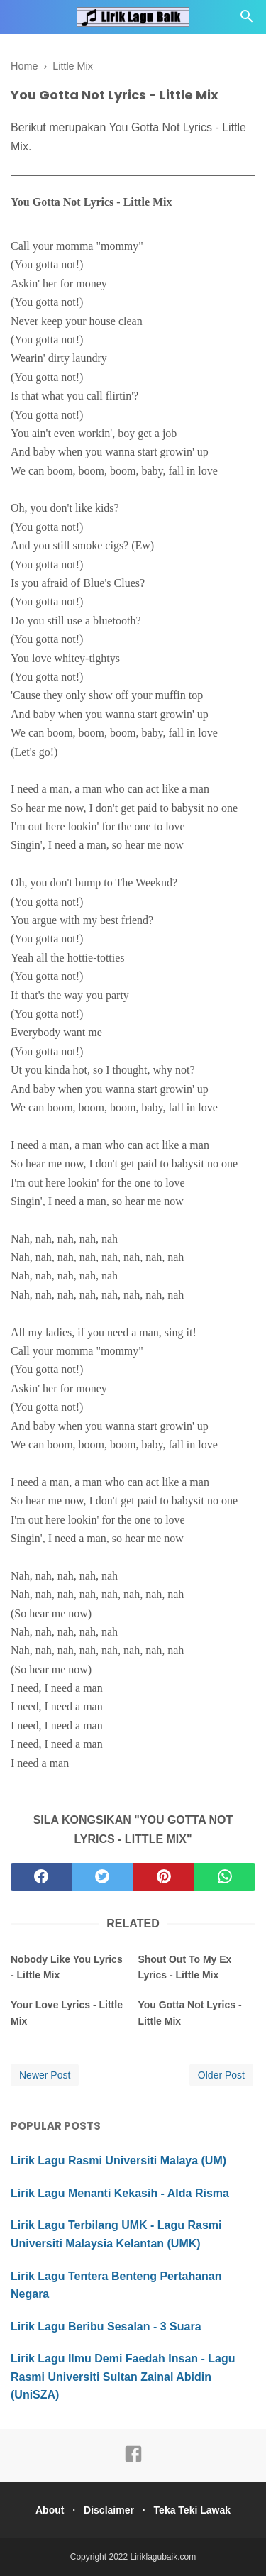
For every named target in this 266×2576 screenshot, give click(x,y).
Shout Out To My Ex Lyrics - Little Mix (184, 1967)
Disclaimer (109, 2510)
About (49, 2510)
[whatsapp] (224, 1877)
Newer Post (44, 2075)
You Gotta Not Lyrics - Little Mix (189, 2012)
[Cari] (246, 20)
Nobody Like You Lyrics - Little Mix (67, 1967)
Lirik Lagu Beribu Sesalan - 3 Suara (106, 2327)
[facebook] (41, 1877)
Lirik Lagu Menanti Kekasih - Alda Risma (120, 2193)
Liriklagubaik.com (163, 2557)
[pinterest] (163, 1877)
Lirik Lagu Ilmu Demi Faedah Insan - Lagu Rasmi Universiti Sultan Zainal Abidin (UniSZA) (123, 2376)
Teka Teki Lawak (192, 2510)
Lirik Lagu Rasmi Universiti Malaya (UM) (118, 2160)
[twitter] (102, 1877)
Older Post (221, 2075)
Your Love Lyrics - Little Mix (67, 2012)
